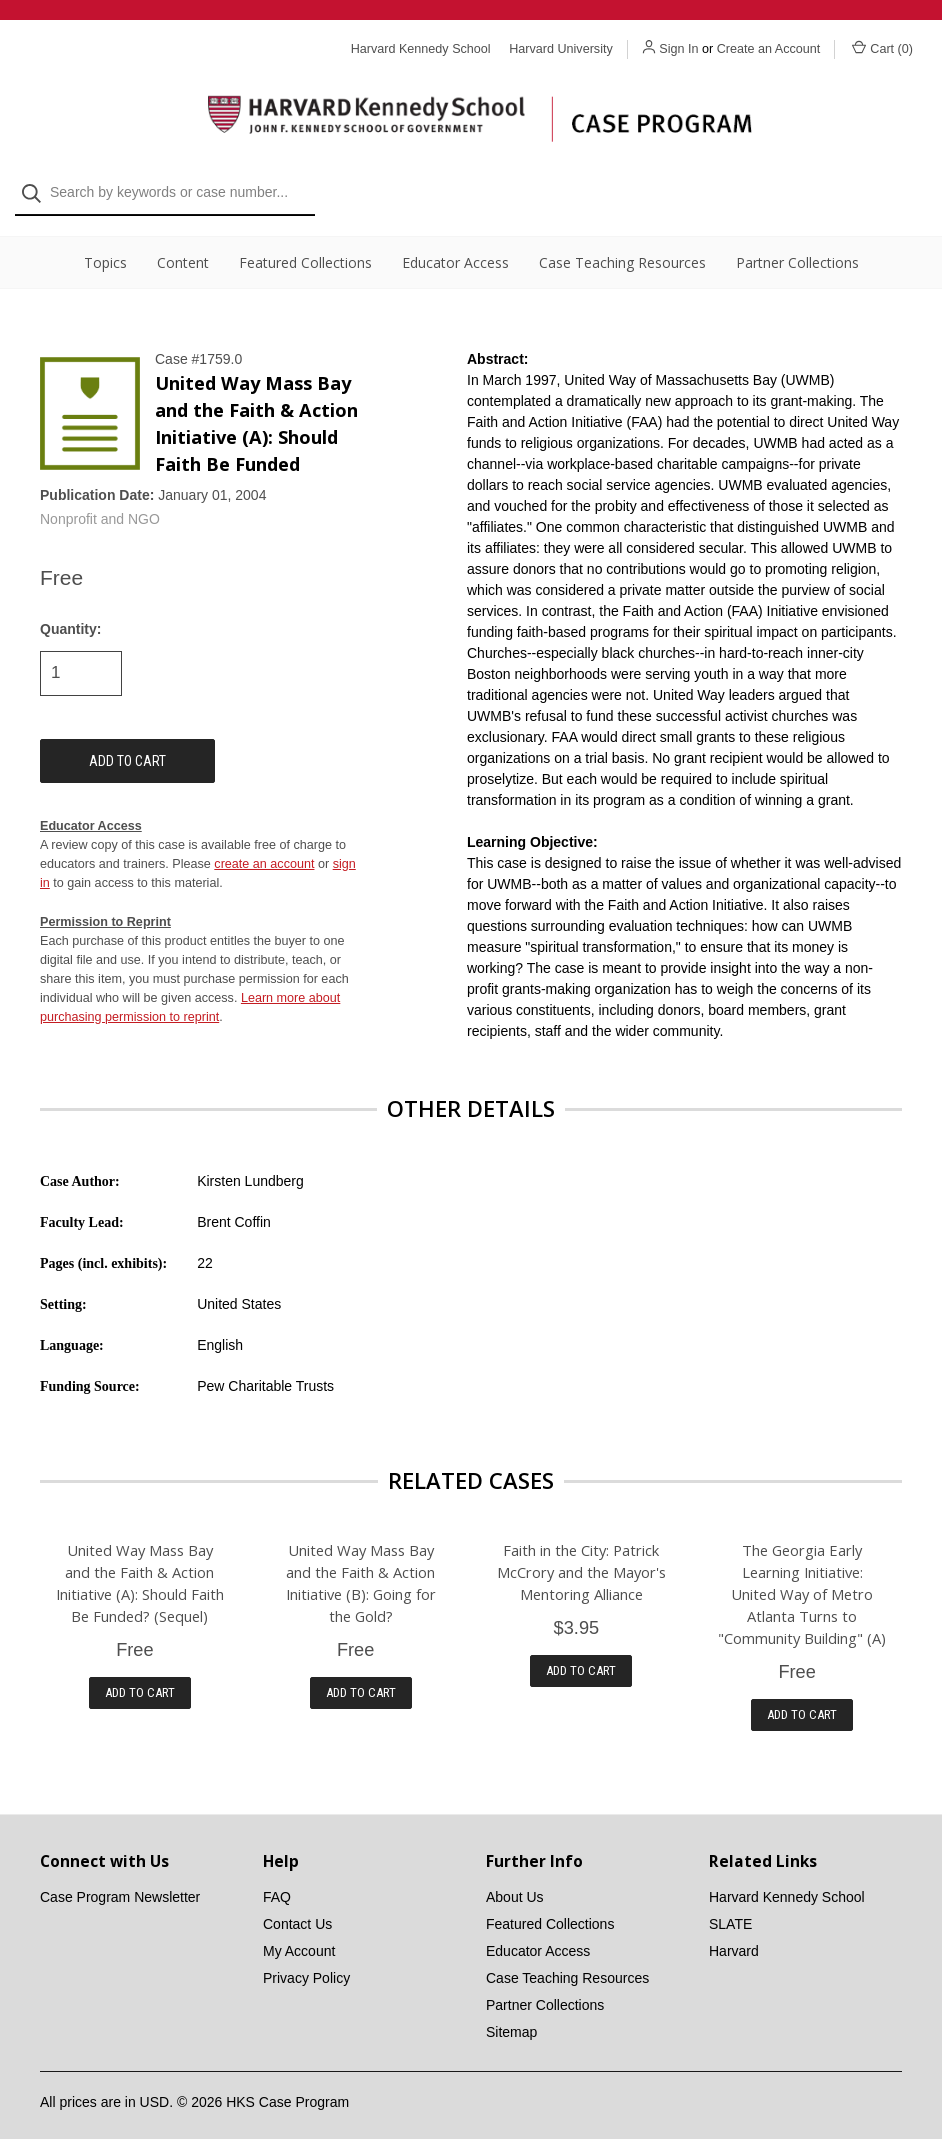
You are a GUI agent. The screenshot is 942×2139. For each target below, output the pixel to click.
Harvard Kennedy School (787, 1881)
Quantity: (70, 612)
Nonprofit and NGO (100, 503)
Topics (105, 245)
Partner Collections (797, 245)
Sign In (678, 49)
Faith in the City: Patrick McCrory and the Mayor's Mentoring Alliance (581, 1555)
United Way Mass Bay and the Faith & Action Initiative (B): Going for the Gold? (361, 1566)
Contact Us (297, 1908)
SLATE (730, 1908)
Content (183, 245)
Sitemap (511, 2016)
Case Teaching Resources (622, 245)
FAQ (277, 1881)
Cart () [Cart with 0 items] (882, 48)
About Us (515, 1881)
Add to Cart (140, 1675)
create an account (264, 847)
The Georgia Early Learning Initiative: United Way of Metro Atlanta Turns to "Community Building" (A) (802, 1577)
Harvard (734, 1935)
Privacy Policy (306, 1962)
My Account (299, 1935)
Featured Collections (305, 245)
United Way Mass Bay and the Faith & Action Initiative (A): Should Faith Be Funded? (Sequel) (140, 1566)
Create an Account (769, 49)
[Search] (37, 81)
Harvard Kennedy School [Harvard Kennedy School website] (421, 49)
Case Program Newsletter (120, 1881)
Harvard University (561, 49)
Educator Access (455, 245)
